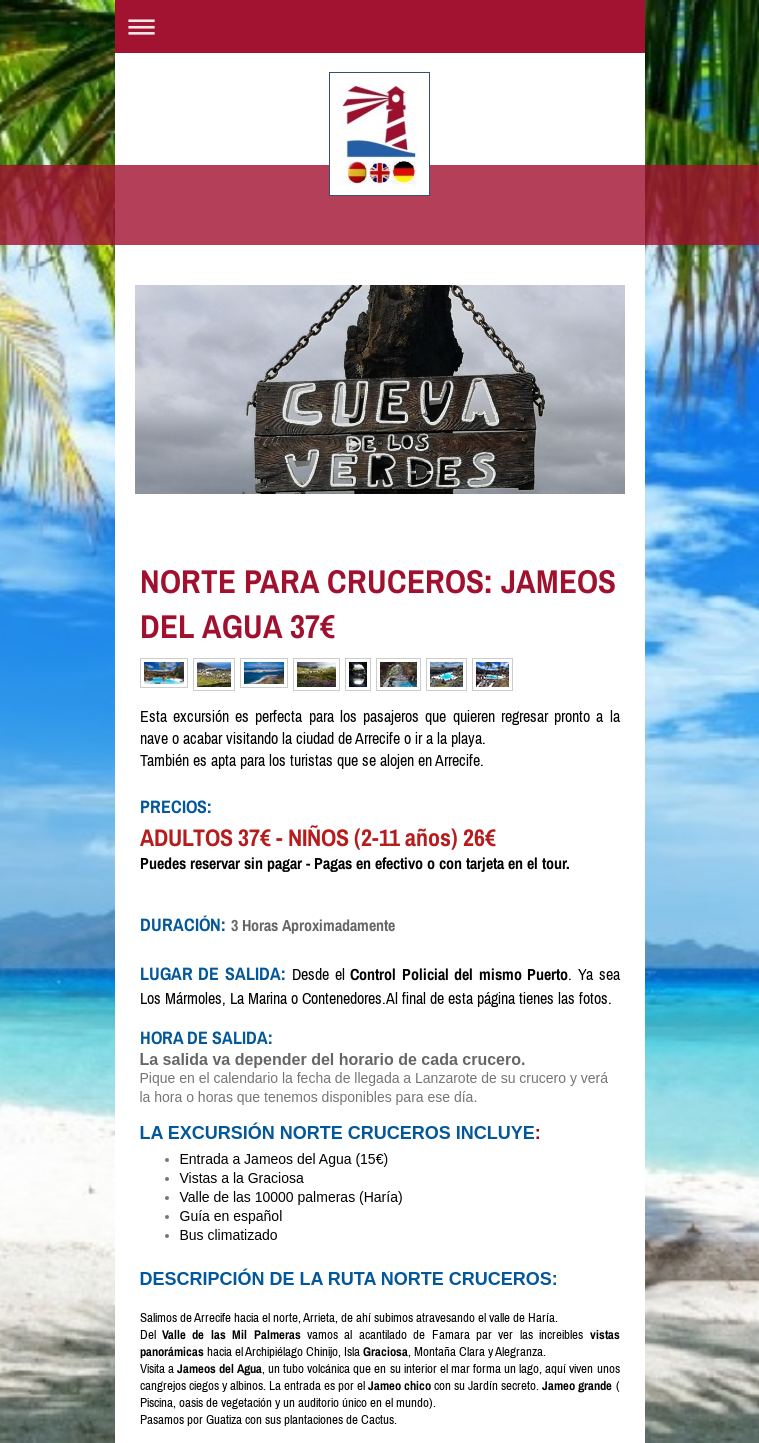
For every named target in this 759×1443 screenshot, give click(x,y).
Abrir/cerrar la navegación (380, 26)
